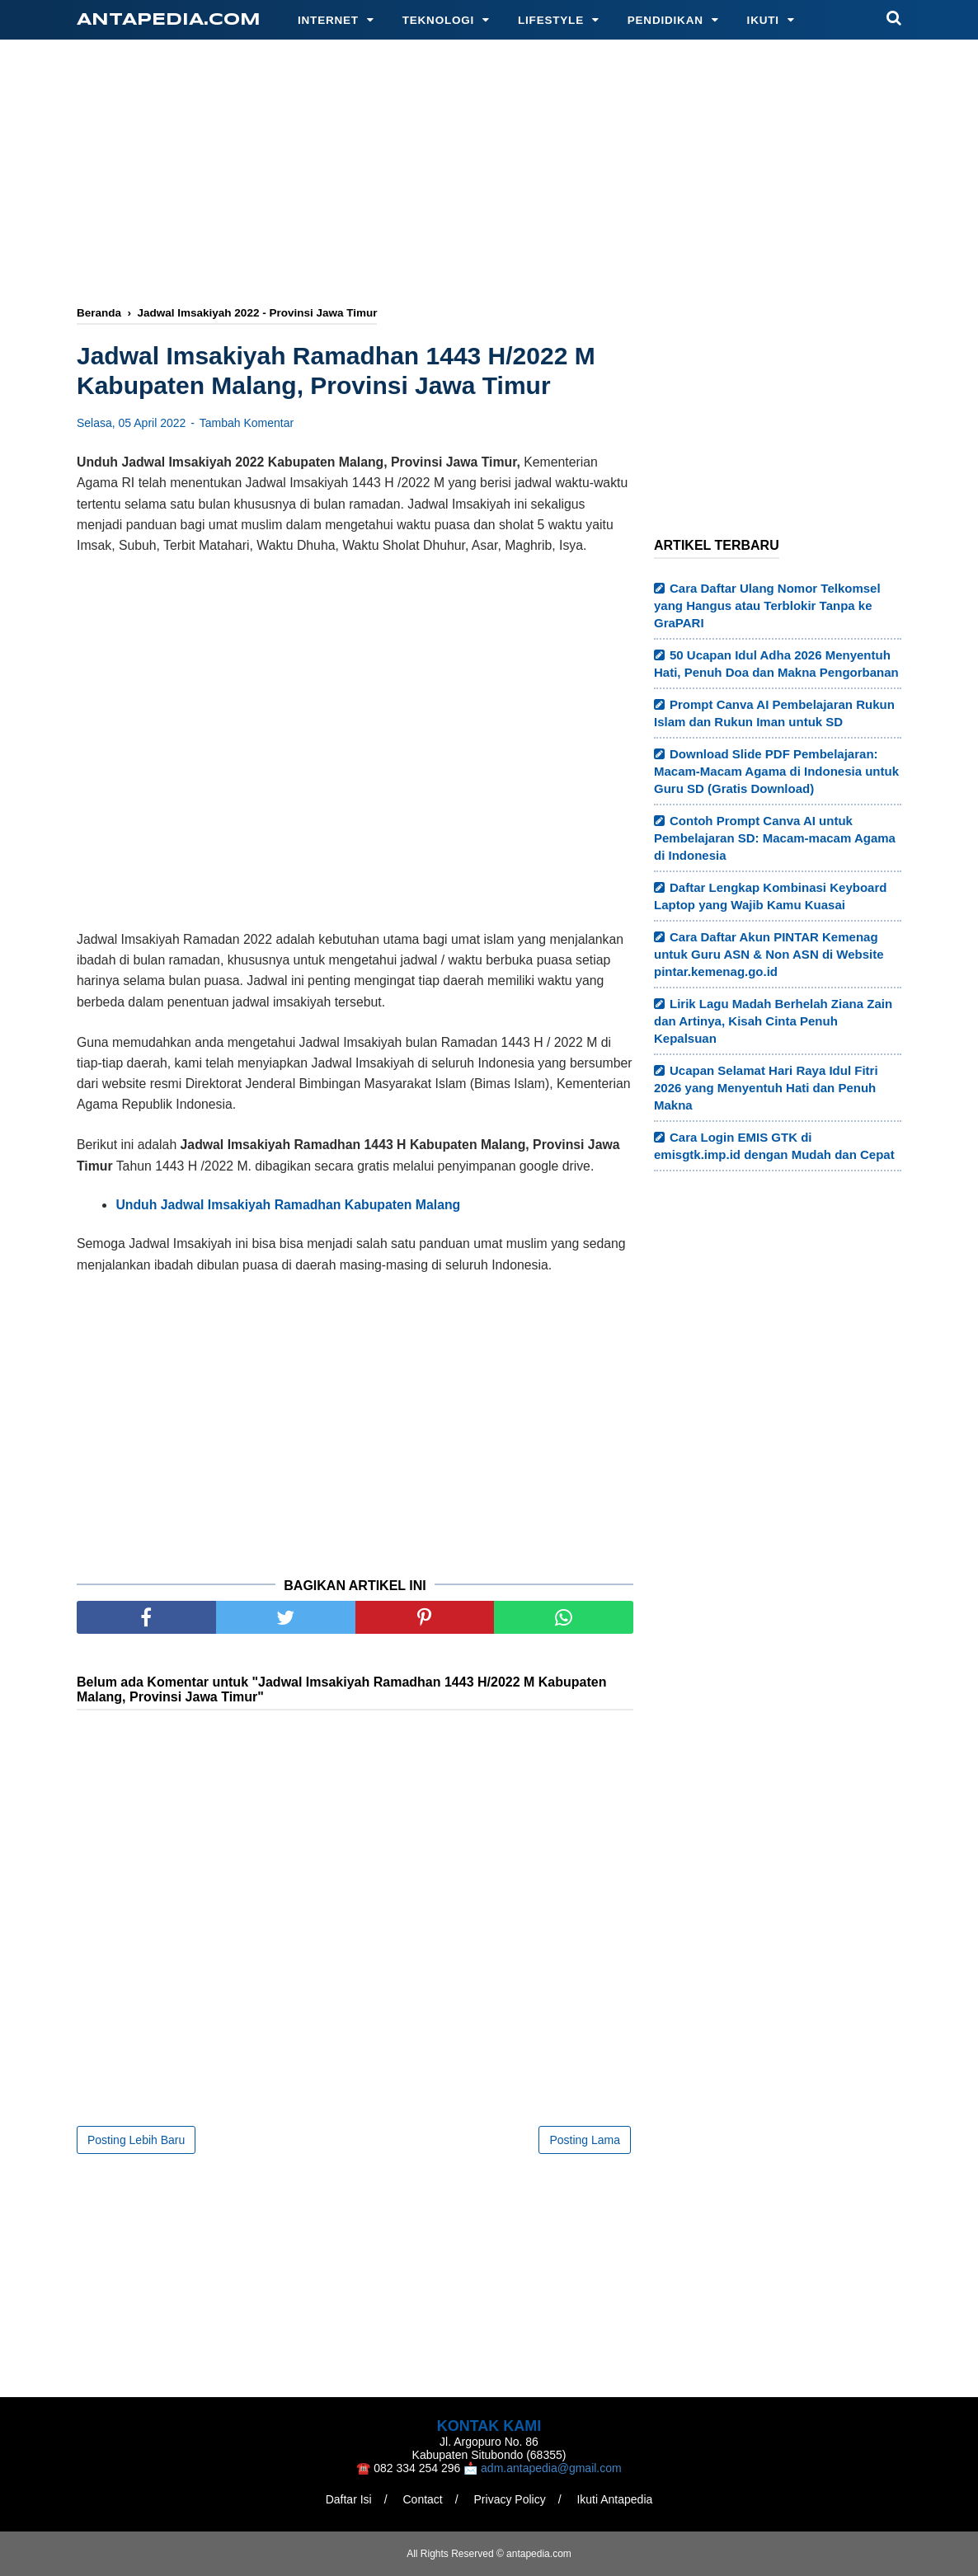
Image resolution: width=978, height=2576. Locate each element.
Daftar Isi (349, 2499)
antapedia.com (169, 20)
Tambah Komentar (247, 422)
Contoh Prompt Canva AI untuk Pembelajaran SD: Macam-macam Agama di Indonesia (775, 838)
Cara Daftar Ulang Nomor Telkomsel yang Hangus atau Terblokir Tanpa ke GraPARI (767, 605)
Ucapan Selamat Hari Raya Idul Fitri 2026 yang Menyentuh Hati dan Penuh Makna (766, 1087)
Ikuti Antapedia (614, 2499)
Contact (422, 2499)
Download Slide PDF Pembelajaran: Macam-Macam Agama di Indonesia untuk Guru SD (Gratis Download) (776, 771)
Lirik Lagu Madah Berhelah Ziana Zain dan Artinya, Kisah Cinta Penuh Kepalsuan (773, 1021)
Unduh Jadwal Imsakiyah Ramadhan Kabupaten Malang (287, 1205)
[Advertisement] (489, 175)
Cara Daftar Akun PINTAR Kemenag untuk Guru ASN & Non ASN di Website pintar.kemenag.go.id (769, 954)
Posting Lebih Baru (136, 2140)
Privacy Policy (510, 2499)
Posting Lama (584, 2140)
